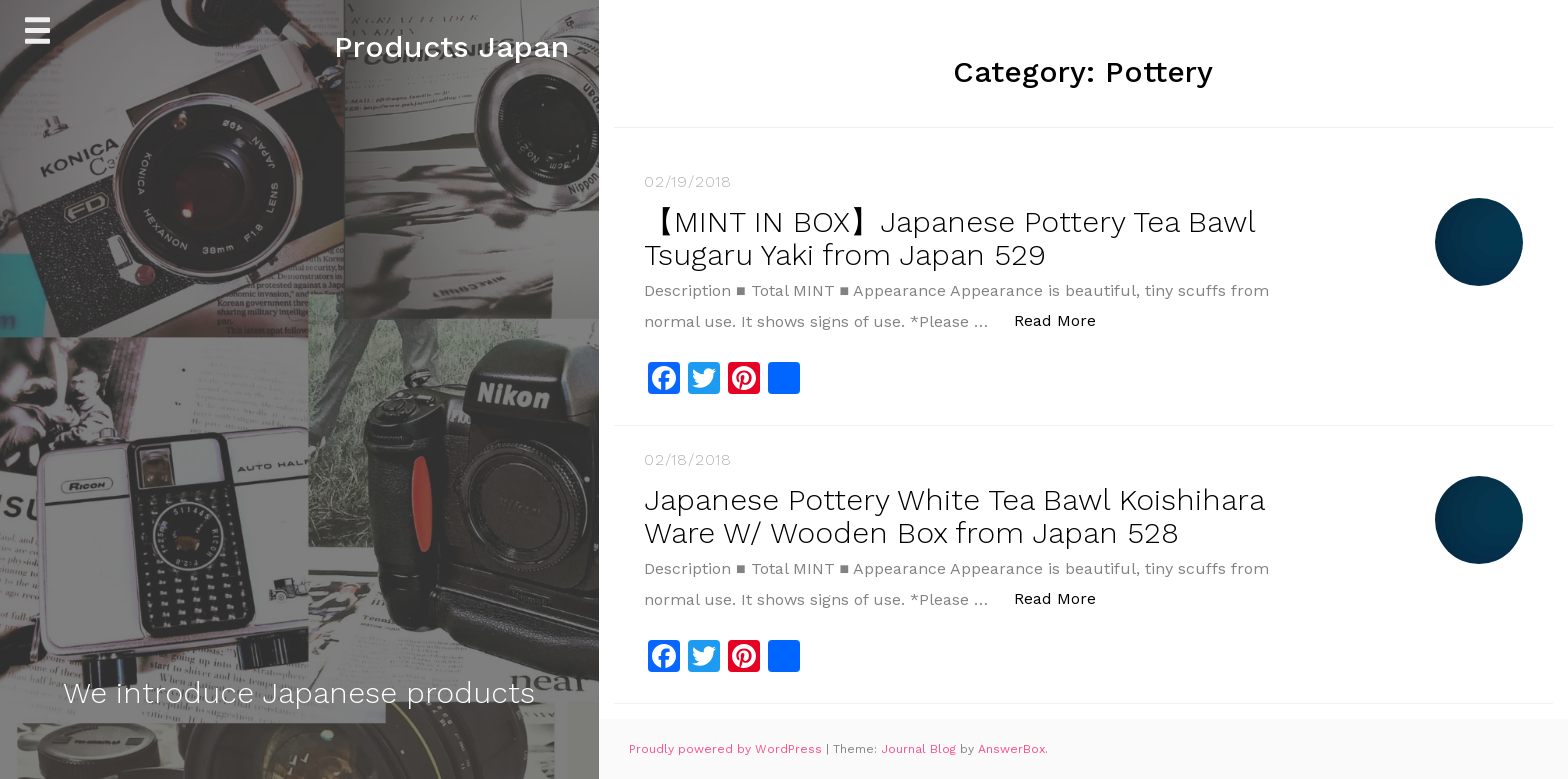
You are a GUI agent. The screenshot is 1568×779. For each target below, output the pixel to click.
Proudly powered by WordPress (727, 749)
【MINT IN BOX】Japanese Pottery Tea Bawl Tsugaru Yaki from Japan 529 (949, 238)
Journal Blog (920, 749)
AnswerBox (1011, 749)
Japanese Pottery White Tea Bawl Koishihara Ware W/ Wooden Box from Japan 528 (954, 516)
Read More (1065, 319)
